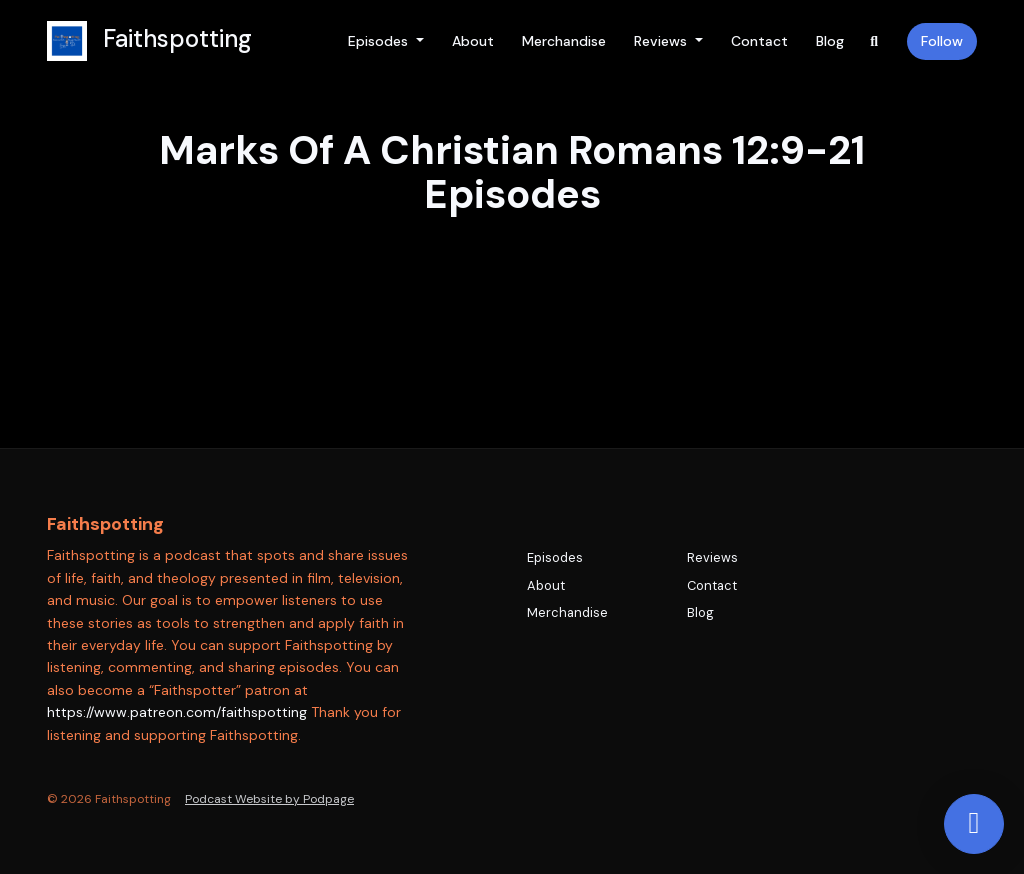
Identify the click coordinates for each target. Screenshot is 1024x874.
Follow (942, 41)
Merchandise (564, 41)
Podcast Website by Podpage (269, 799)
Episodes (380, 41)
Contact (759, 41)
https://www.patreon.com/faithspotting (177, 712)
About (473, 41)
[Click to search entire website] (875, 41)
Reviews (662, 41)
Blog (830, 41)
